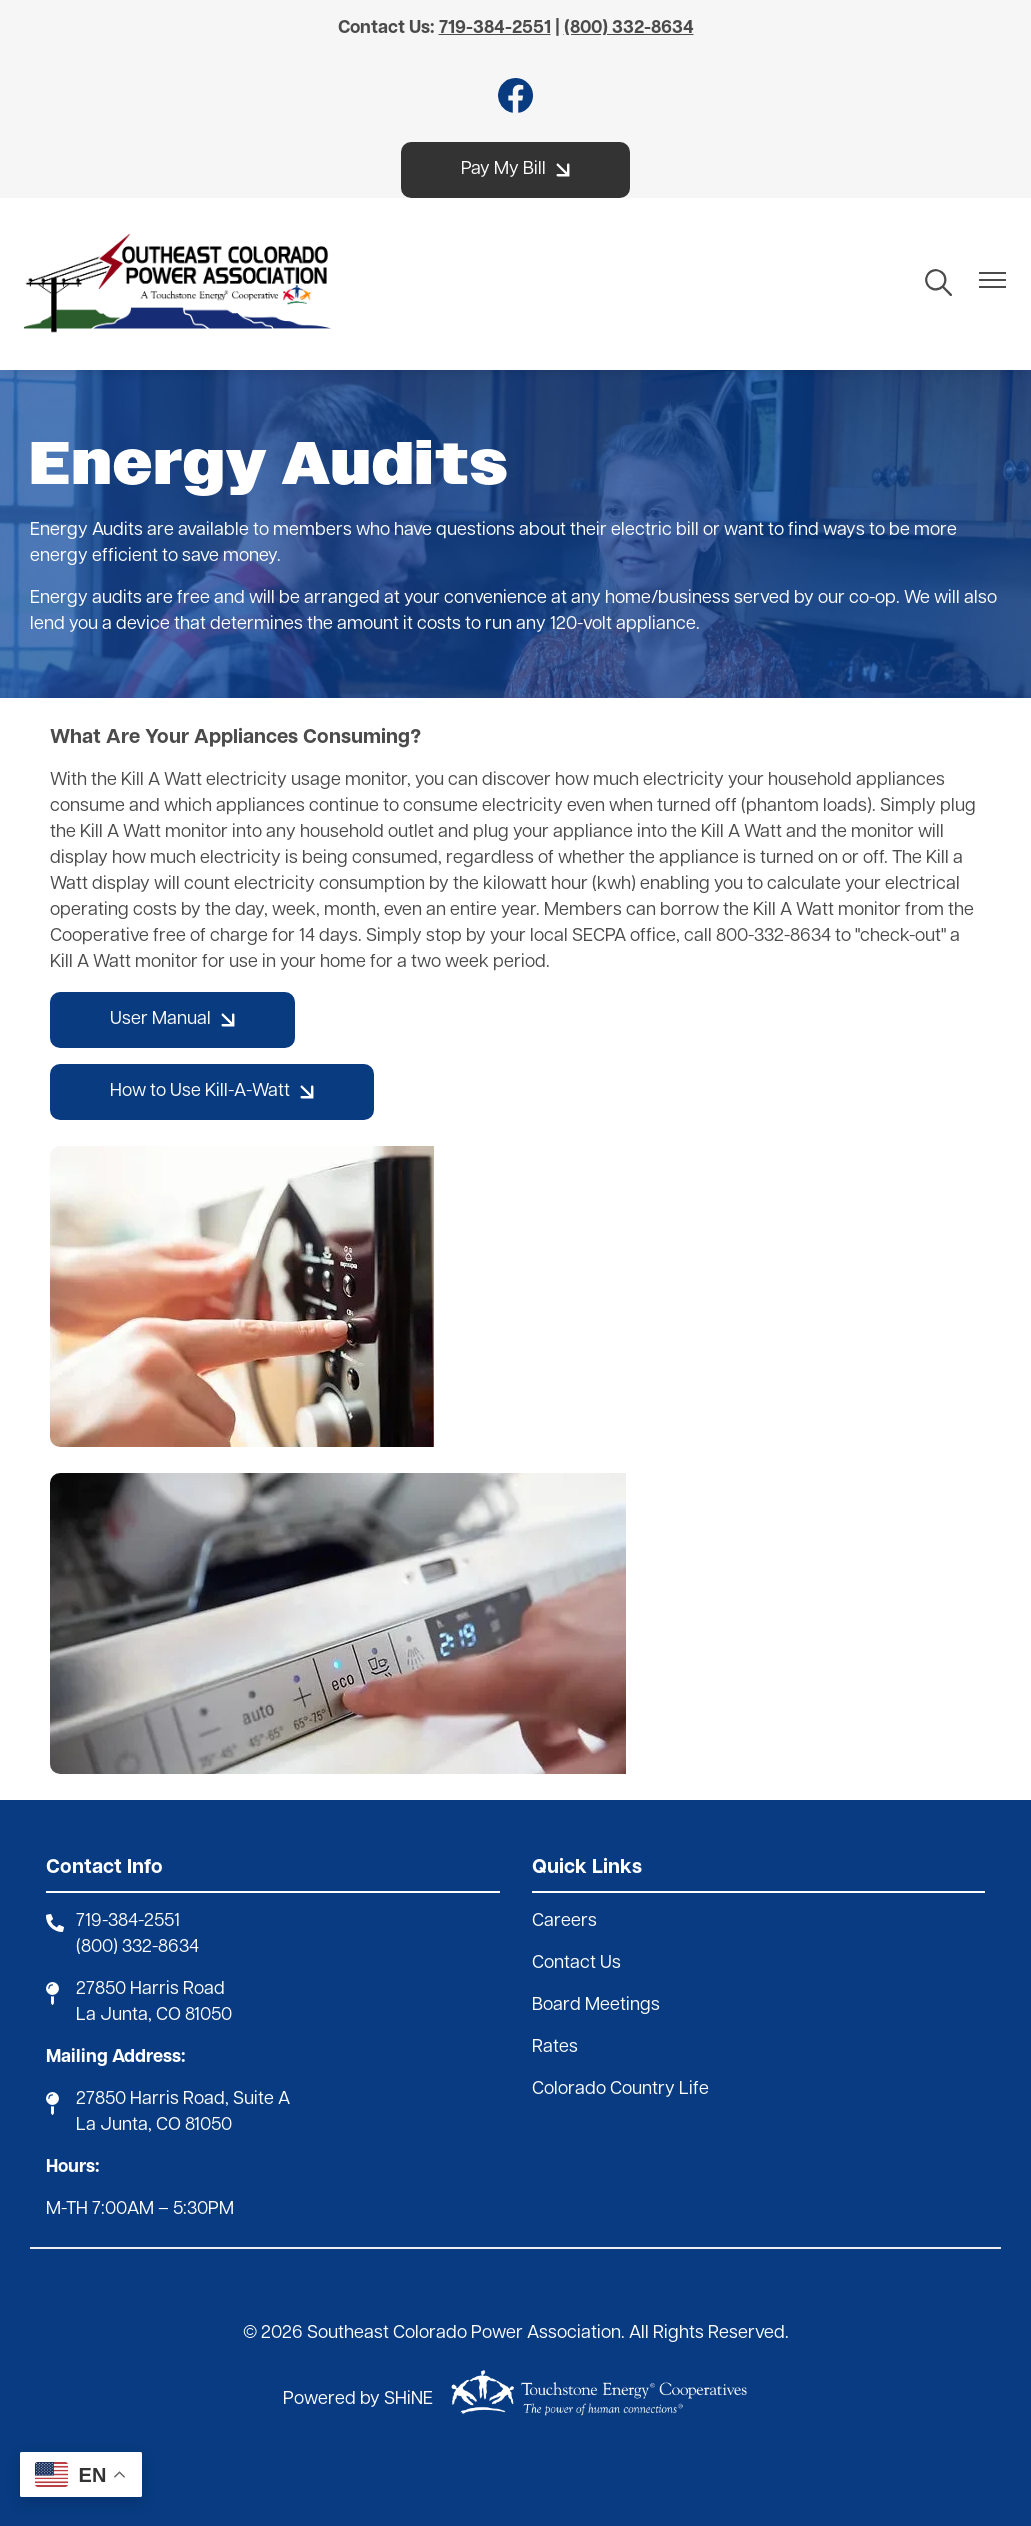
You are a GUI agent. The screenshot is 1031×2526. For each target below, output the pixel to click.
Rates (555, 2047)
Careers (564, 1921)
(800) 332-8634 (137, 1947)
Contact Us (576, 1963)
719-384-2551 (128, 1921)
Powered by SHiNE (358, 2399)
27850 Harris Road (150, 1989)
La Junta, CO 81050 (154, 2015)
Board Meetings (596, 2005)
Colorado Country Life (620, 2089)
